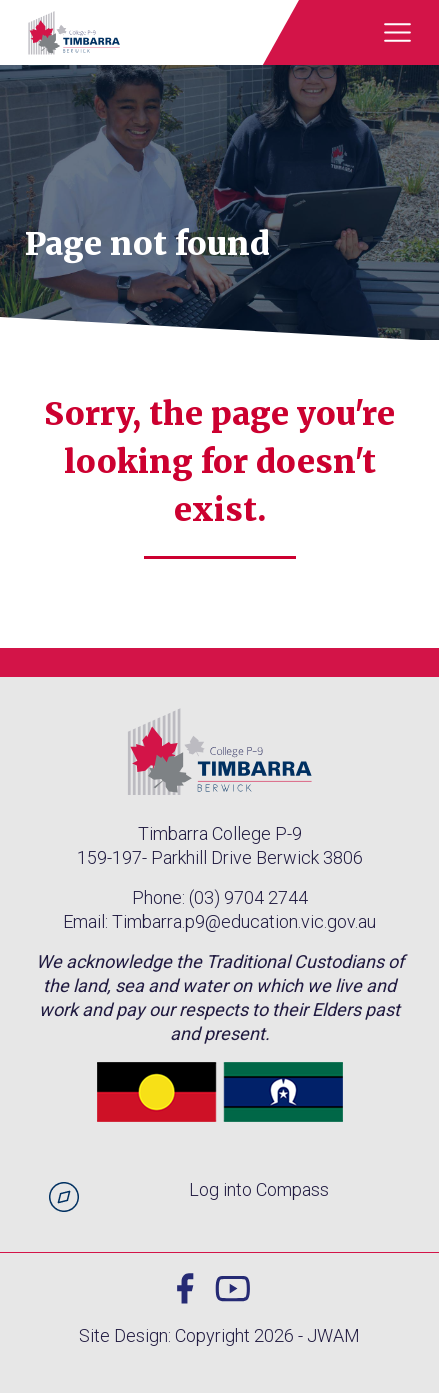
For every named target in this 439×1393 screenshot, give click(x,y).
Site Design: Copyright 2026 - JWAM (219, 1335)
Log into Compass (259, 1189)
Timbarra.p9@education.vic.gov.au (244, 921)
